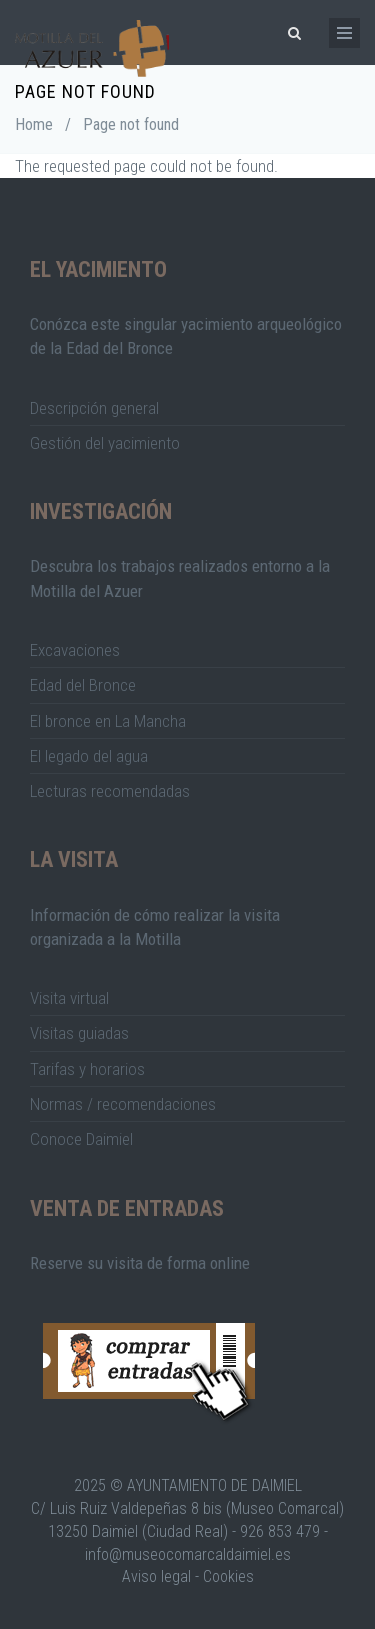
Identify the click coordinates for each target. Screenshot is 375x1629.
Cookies (228, 1576)
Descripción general (94, 408)
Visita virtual (69, 998)
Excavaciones (75, 650)
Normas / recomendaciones (123, 1104)
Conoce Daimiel (81, 1139)
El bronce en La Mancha (108, 721)
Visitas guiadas (79, 1033)
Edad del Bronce (83, 685)
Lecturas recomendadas (110, 791)
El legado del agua (89, 756)
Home (34, 124)
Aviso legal (156, 1576)
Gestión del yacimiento (105, 443)
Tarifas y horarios (87, 1069)
